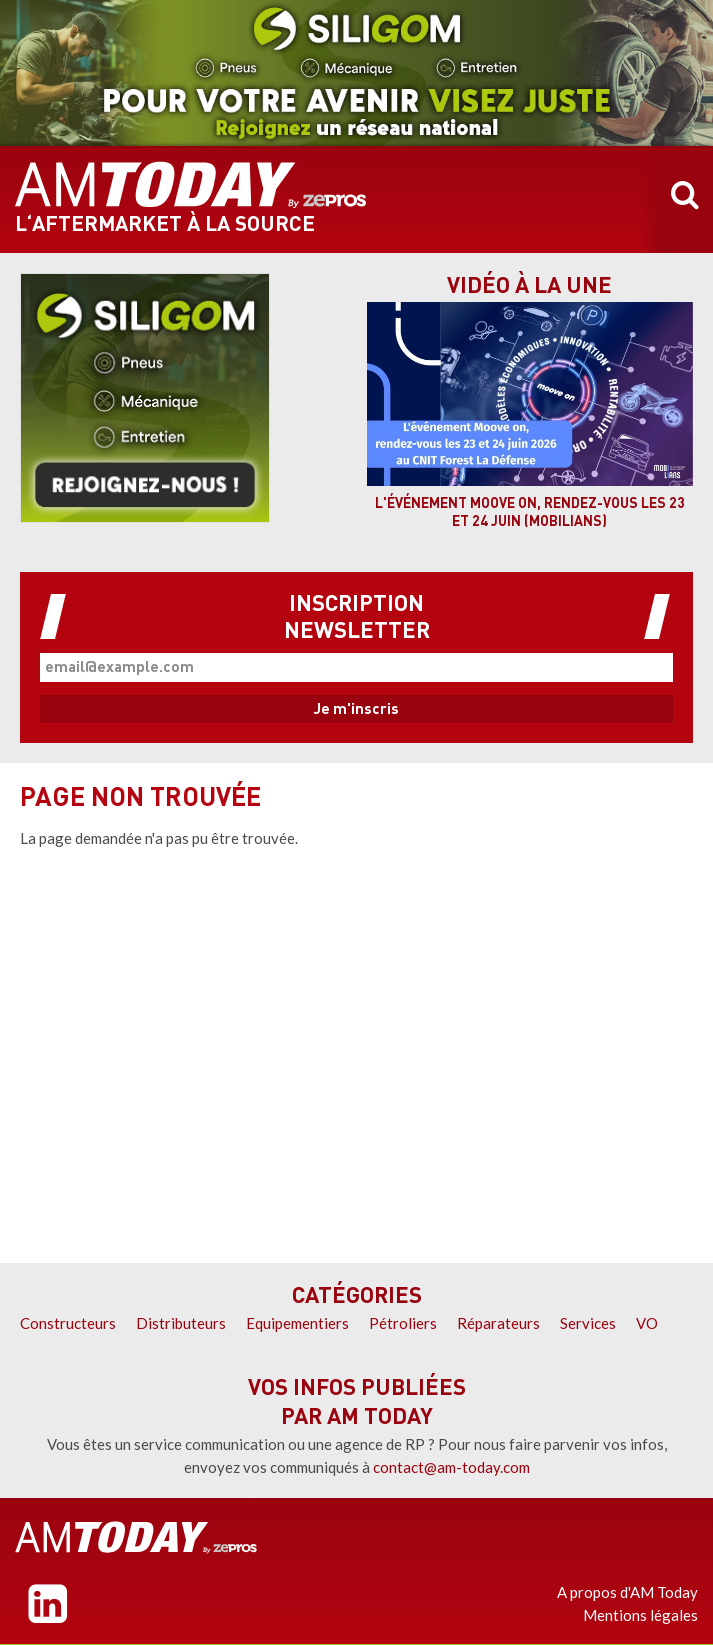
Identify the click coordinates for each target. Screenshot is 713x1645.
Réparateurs (498, 1323)
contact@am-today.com (451, 1467)
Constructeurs (68, 1323)
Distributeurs (181, 1323)
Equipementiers (297, 1323)
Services (588, 1323)
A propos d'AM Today (627, 1592)
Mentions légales (640, 1615)
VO (647, 1323)
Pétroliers (403, 1323)
